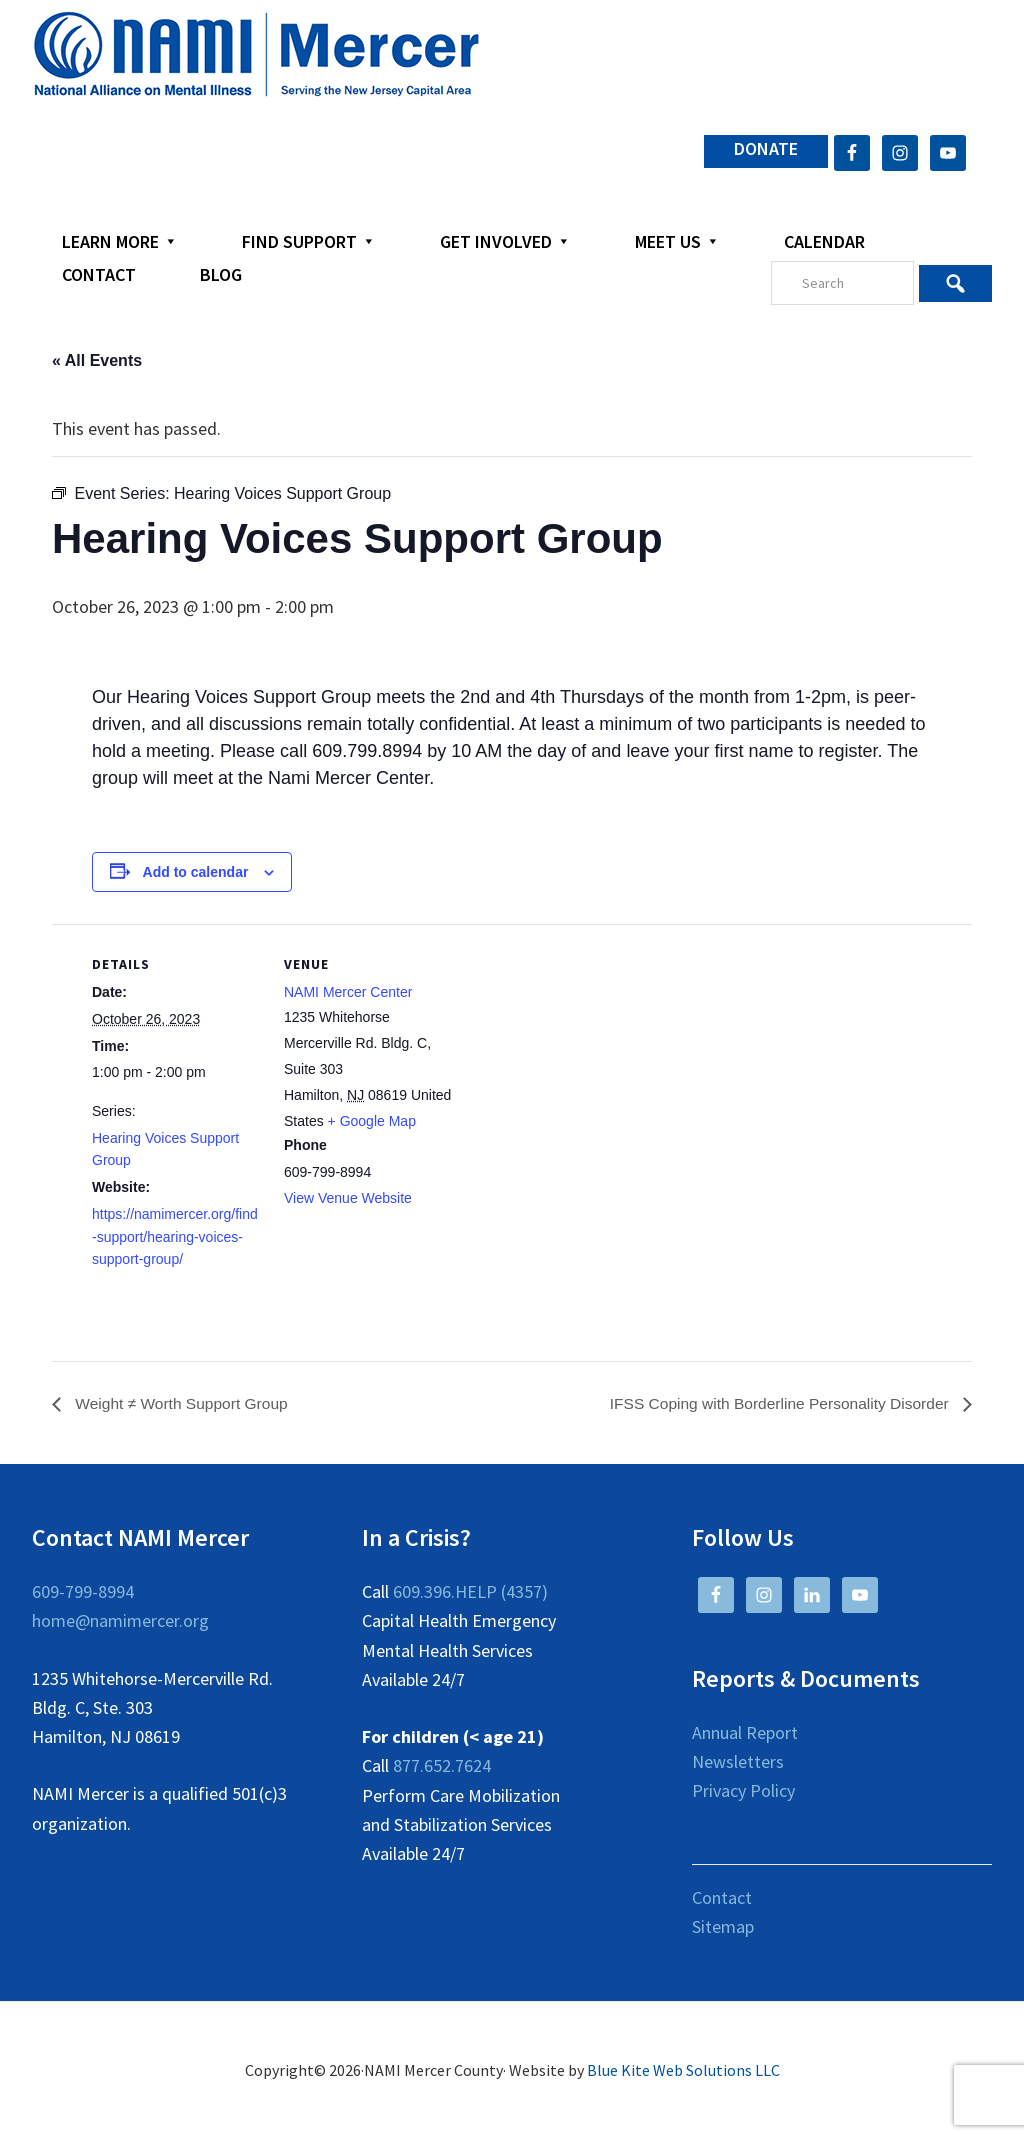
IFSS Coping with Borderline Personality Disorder (776, 1403)
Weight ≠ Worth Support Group (182, 1403)
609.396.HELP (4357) (470, 1592)
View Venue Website (348, 1198)
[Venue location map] (581, 1062)
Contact (722, 1897)
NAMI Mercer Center (348, 992)
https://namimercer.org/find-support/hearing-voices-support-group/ (175, 1237)
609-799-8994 (83, 1592)
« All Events (97, 360)
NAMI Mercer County (256, 55)
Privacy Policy (743, 1791)
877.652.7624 (442, 1766)
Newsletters (738, 1762)
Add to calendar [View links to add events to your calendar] (196, 872)
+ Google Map (372, 1121)
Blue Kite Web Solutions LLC (683, 2071)
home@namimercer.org (120, 1621)
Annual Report (745, 1732)
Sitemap (723, 1926)
